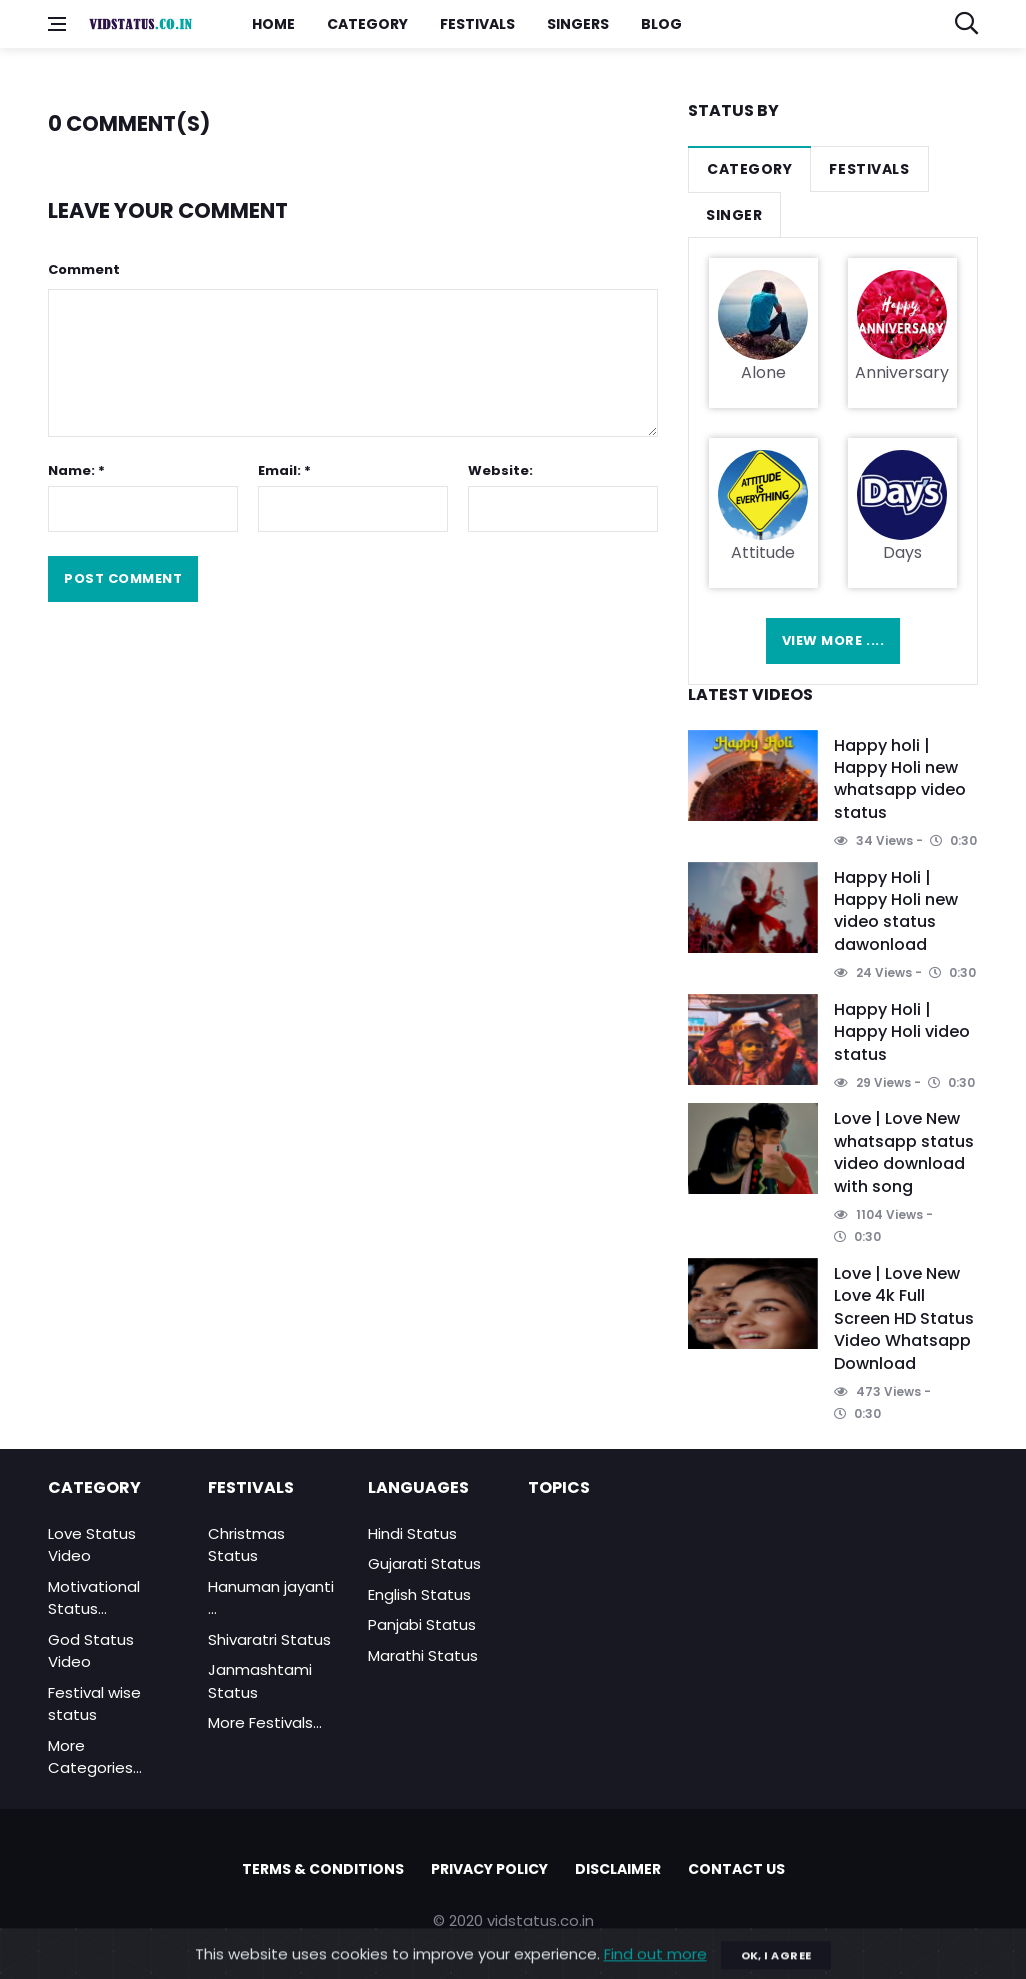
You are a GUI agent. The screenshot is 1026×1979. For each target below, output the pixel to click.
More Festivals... (265, 1722)
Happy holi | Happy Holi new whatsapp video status (900, 779)
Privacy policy (489, 1869)
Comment (84, 269)
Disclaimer (618, 1869)
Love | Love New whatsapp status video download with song (904, 1152)
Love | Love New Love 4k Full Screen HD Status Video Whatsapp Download (904, 1318)
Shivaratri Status (269, 1639)
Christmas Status (246, 1545)
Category (367, 24)
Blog (661, 24)
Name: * (76, 470)
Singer (734, 215)
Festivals (477, 24)
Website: (500, 470)
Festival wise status (94, 1704)
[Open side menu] (57, 24)
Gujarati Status (424, 1563)
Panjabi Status (422, 1624)
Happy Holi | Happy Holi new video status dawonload (896, 911)
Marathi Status (423, 1655)
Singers (578, 24)
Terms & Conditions (323, 1869)
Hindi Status (412, 1533)
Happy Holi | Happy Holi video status (902, 1032)
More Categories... (95, 1757)
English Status (419, 1594)
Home (273, 24)
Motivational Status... (94, 1598)
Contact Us (736, 1869)
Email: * (284, 470)
